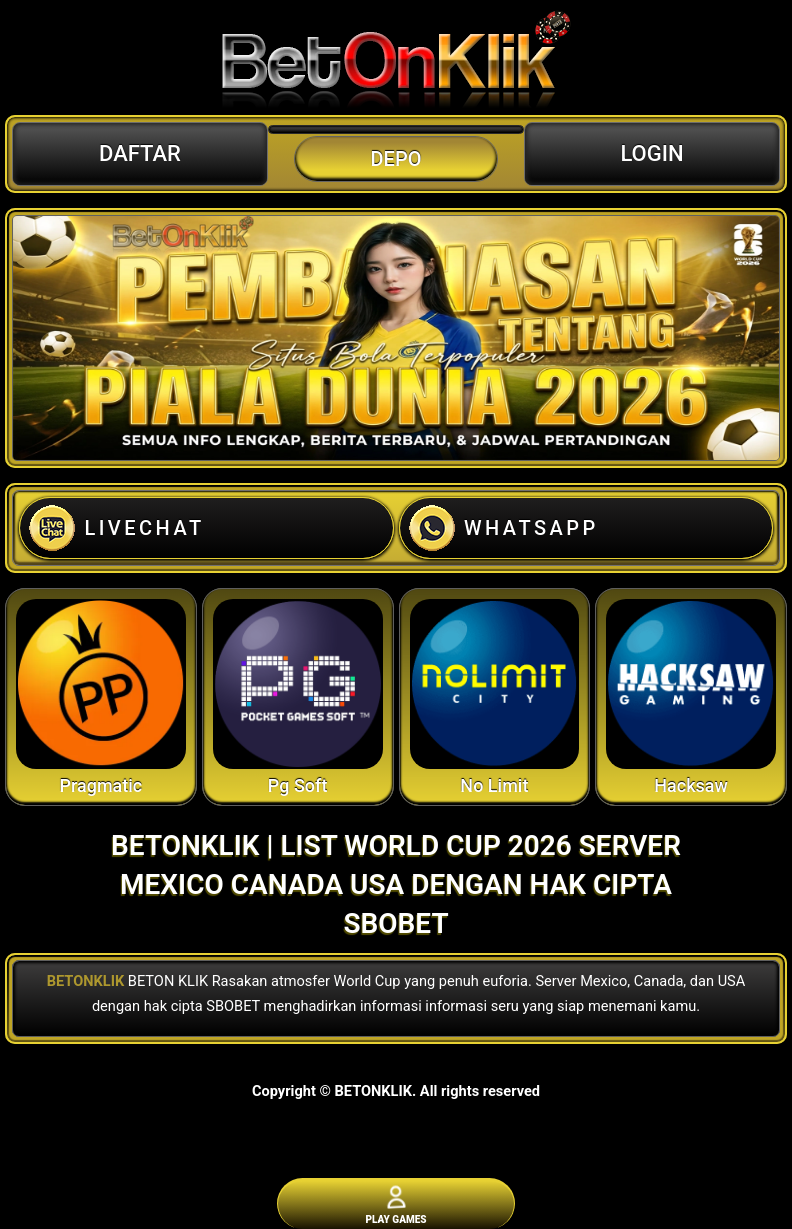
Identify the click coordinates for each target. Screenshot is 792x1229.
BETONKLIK (86, 981)
